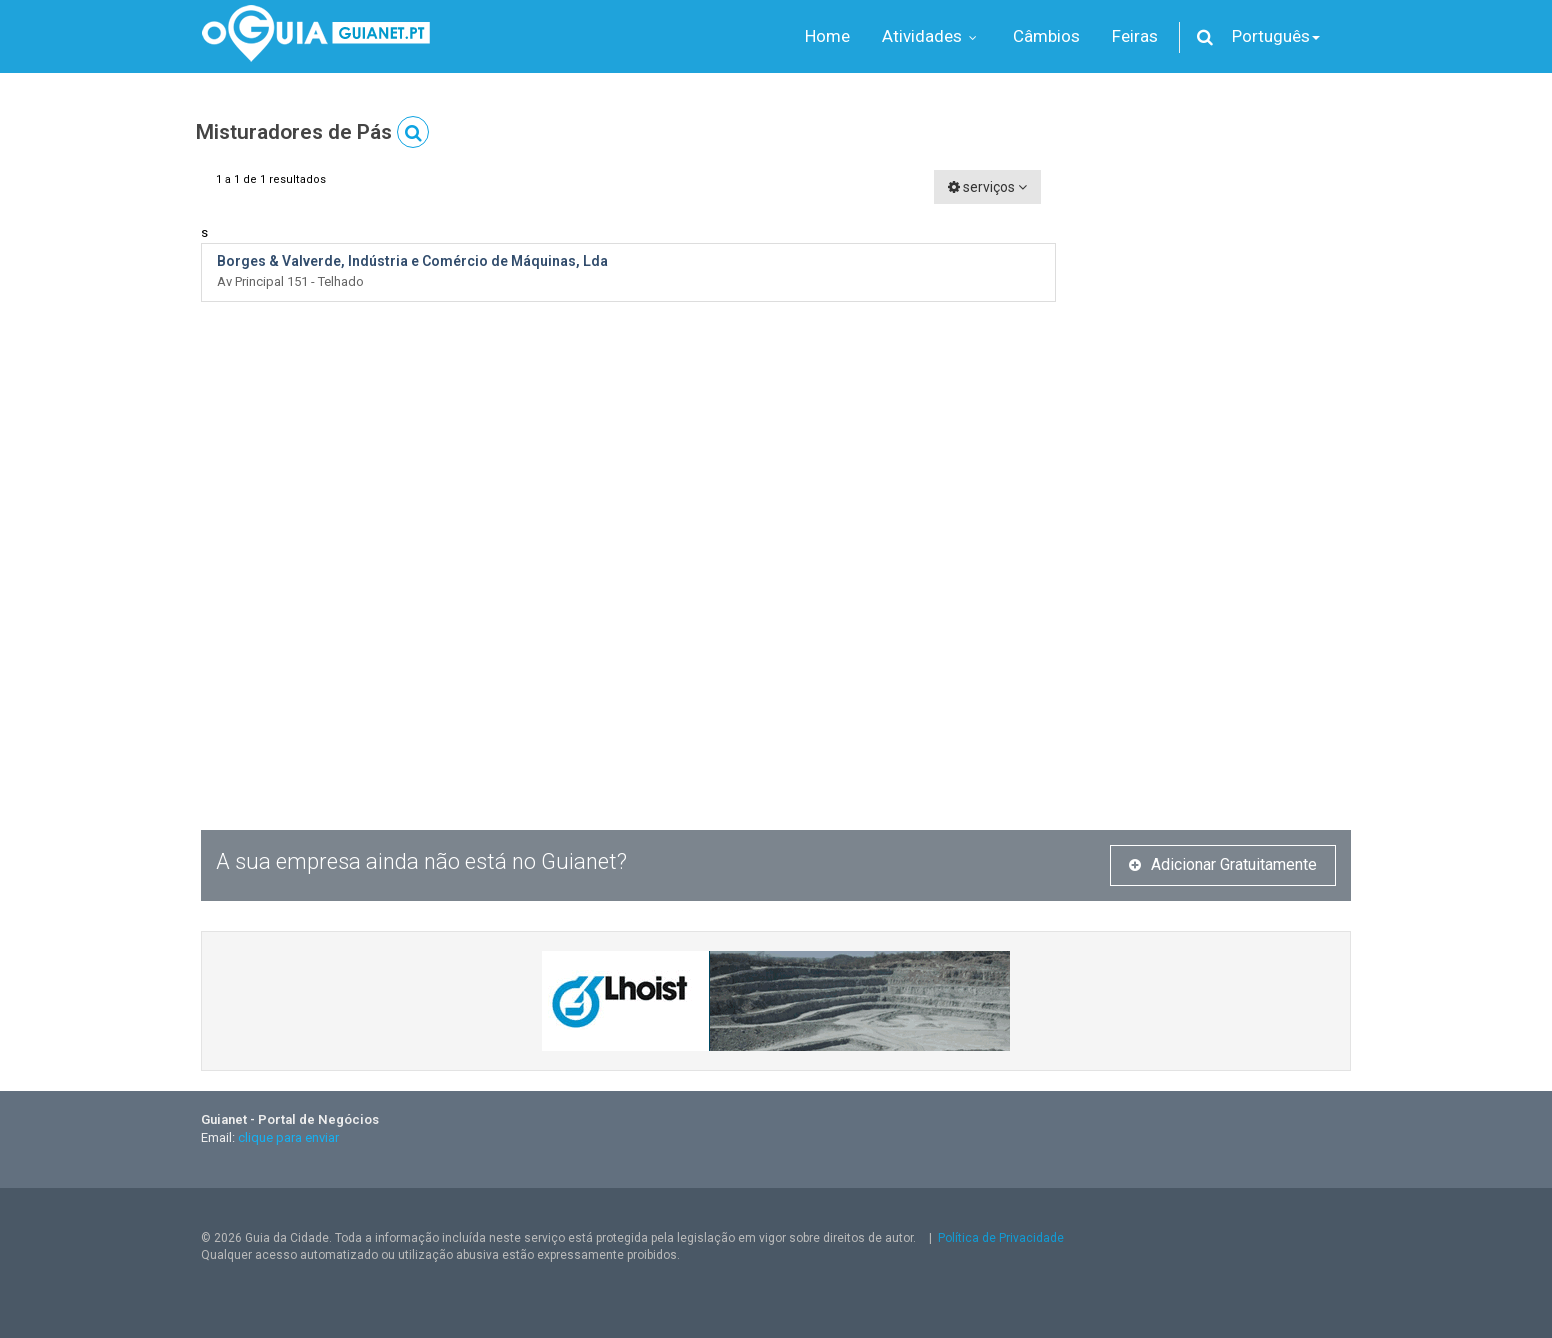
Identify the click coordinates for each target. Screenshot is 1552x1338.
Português (1276, 36)
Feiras (1135, 36)
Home (827, 36)
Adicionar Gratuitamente (1223, 864)
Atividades (931, 36)
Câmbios (1046, 36)
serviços (987, 187)
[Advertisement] (1218, 470)
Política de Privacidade (1001, 1238)
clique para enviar (288, 1137)
